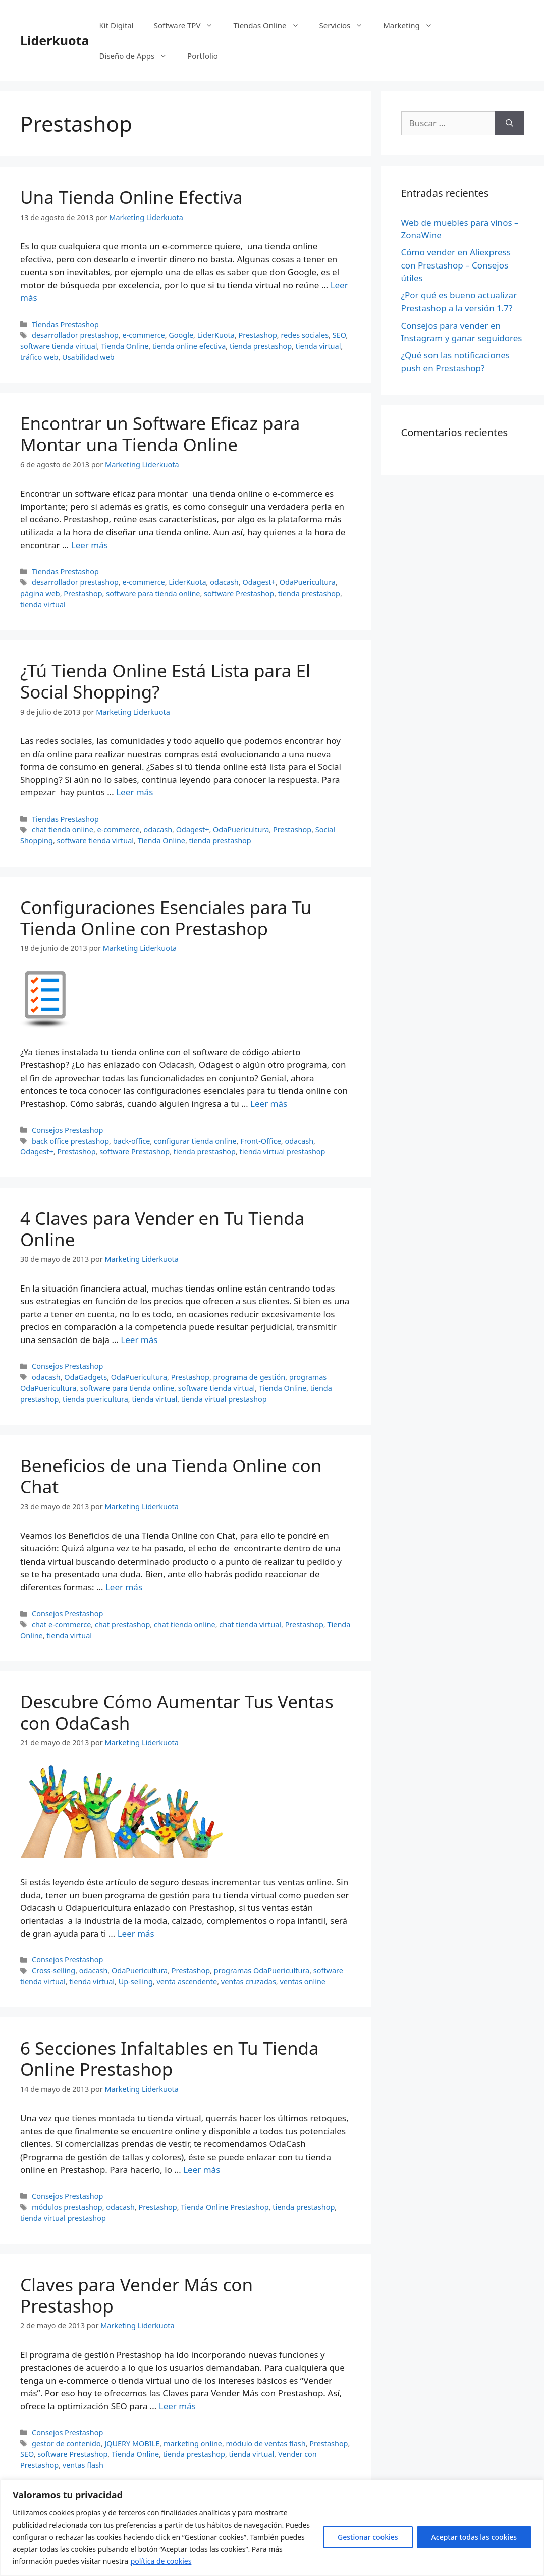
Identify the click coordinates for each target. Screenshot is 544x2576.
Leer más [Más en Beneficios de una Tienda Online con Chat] (123, 1587)
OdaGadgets (85, 1377)
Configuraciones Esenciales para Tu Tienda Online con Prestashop (165, 917)
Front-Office (260, 1141)
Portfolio (202, 55)
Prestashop (258, 335)
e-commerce (143, 335)
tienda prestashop (261, 346)
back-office (131, 1141)
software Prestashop (239, 593)
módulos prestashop (67, 2207)
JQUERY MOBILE (131, 2443)
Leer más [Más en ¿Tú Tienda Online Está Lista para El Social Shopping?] (134, 792)
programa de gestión (249, 1377)
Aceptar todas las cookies (474, 2537)
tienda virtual (318, 346)
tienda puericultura (95, 1399)
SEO (339, 335)
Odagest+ (259, 582)
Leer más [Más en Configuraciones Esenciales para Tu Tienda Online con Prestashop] (268, 1103)
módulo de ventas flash (266, 2443)
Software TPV (189, 25)
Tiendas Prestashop (65, 324)
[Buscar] (509, 123)
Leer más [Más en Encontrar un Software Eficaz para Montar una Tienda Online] (89, 545)
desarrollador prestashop (75, 335)
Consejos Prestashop (67, 1130)
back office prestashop (70, 1141)
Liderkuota (54, 40)
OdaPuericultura (308, 582)
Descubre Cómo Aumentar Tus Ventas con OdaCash (177, 1712)
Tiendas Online (271, 25)
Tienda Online (124, 346)
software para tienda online (153, 593)
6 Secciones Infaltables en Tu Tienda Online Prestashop (169, 2058)
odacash (224, 582)
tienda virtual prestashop (282, 1151)
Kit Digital (116, 25)
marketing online (193, 2443)
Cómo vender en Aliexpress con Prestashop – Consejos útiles (456, 265)
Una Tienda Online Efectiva (131, 197)
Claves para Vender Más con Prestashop (136, 2295)
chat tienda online (62, 829)
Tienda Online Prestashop (224, 2207)
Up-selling (136, 1982)
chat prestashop (122, 1624)
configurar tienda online (195, 1141)
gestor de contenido (66, 2443)
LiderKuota (216, 335)
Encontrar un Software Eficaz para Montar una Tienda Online (160, 433)
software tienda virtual (58, 346)
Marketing (412, 25)
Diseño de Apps (138, 55)
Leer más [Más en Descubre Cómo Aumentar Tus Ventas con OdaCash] (136, 1933)
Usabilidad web (88, 357)
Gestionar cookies (368, 2537)
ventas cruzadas (248, 1982)
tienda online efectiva (189, 346)
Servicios (346, 25)
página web (40, 593)
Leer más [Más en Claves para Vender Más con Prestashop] (177, 2406)
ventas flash (83, 2465)
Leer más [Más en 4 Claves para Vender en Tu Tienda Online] (139, 1340)
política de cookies (161, 2561)
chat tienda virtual (250, 1624)
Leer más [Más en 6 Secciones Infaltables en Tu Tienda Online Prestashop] (201, 2169)
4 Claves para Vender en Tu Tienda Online (162, 1228)
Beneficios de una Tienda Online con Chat (170, 1476)
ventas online (302, 1982)
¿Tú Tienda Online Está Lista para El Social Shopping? (165, 681)
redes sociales (305, 335)
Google (181, 335)
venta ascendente (186, 1982)
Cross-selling (53, 1970)
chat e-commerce (61, 1624)
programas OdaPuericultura (261, 1970)
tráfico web (39, 357)
